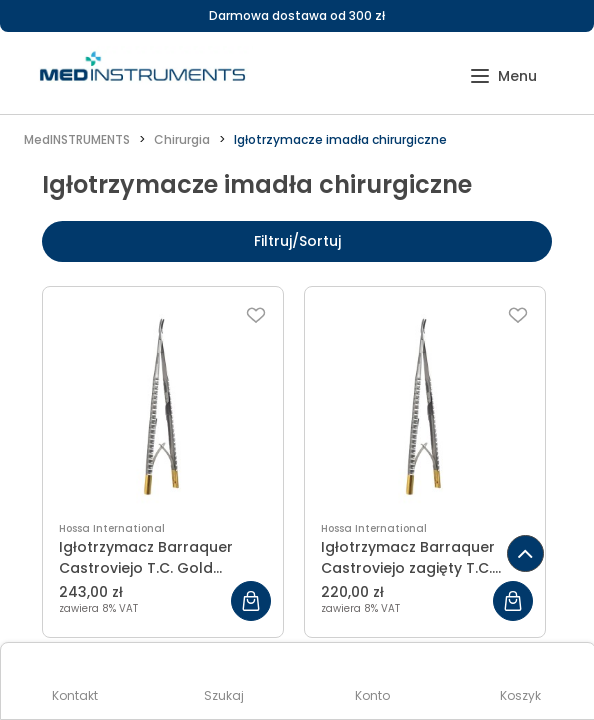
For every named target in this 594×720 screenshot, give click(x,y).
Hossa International (112, 528)
